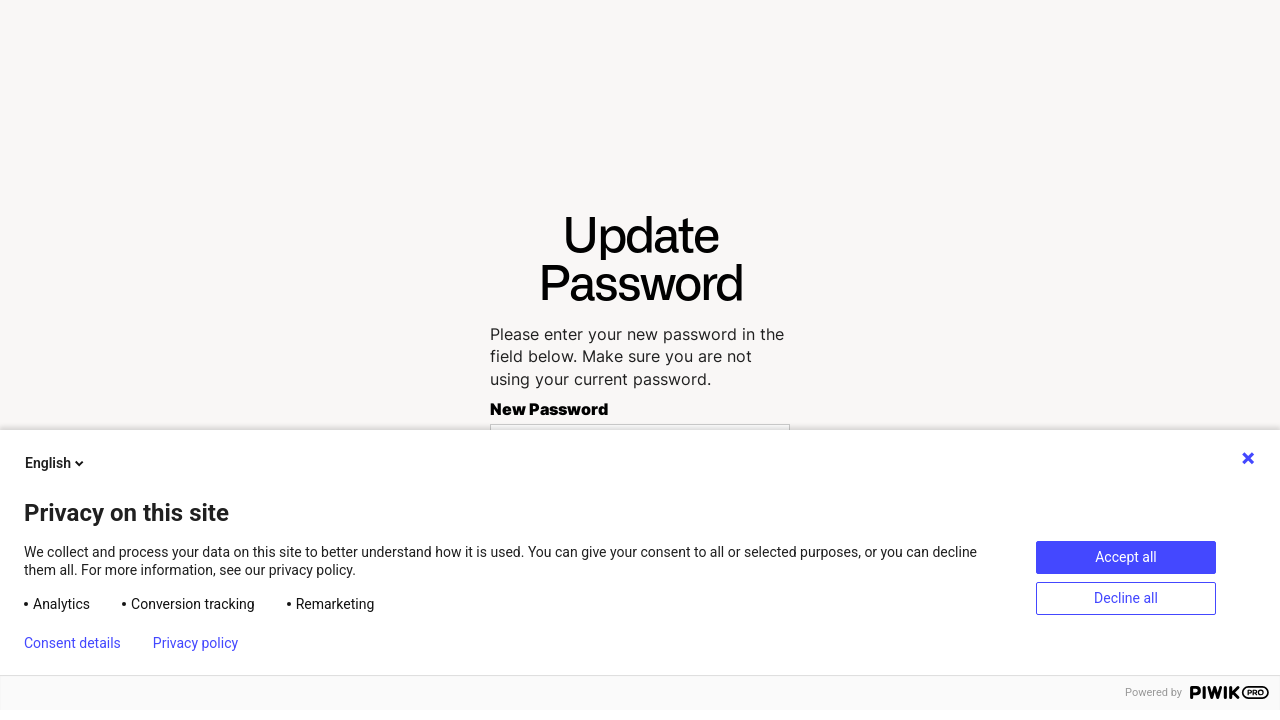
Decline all (1126, 598)
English (56, 463)
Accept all (1126, 557)
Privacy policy (195, 643)
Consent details (72, 643)
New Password (549, 409)
